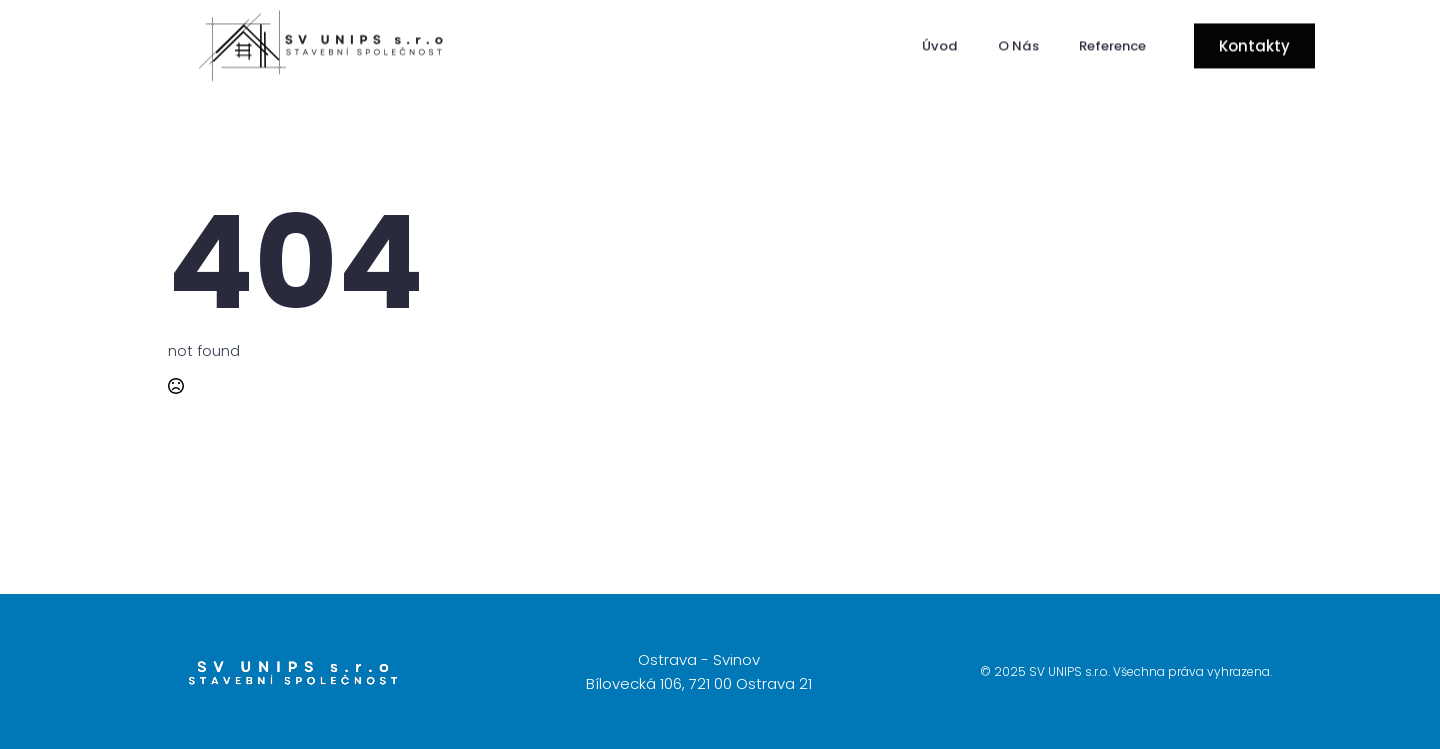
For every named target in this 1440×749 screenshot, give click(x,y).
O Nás (1018, 43)
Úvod (940, 43)
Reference (1112, 43)
